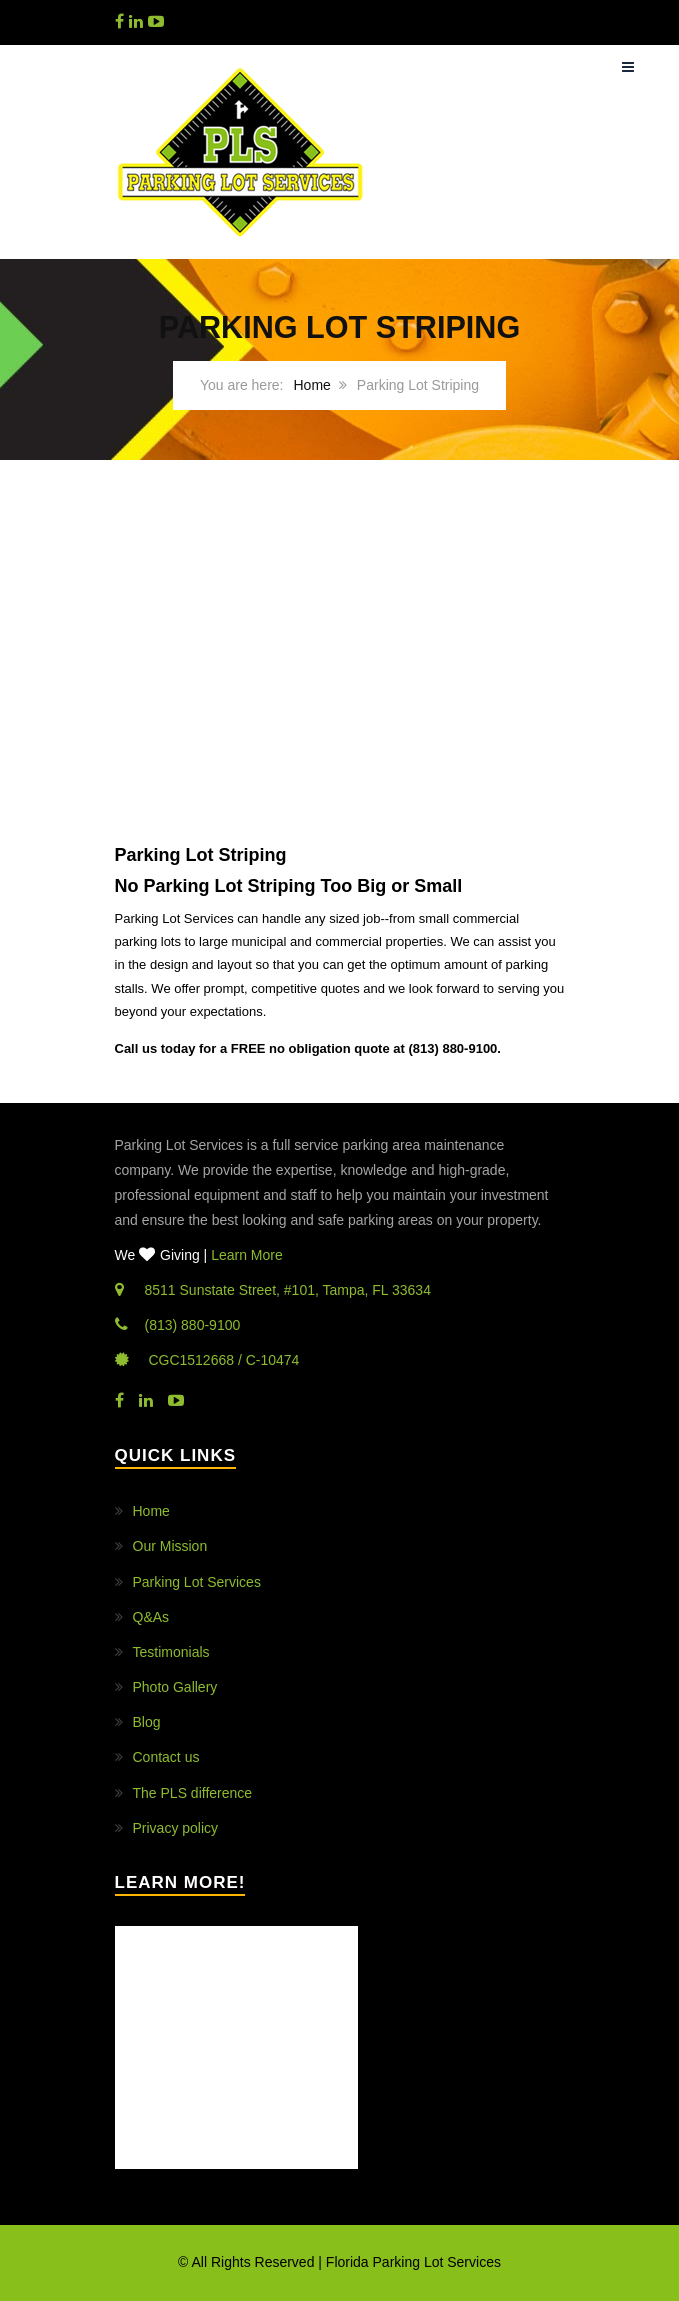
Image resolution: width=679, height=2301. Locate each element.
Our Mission (170, 1546)
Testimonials (171, 1652)
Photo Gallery (175, 1687)
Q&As (151, 1617)
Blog (147, 1722)
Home (312, 385)
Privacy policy (176, 1828)
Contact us (166, 1757)
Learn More (247, 1255)
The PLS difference (193, 1793)
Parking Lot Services (197, 1582)
